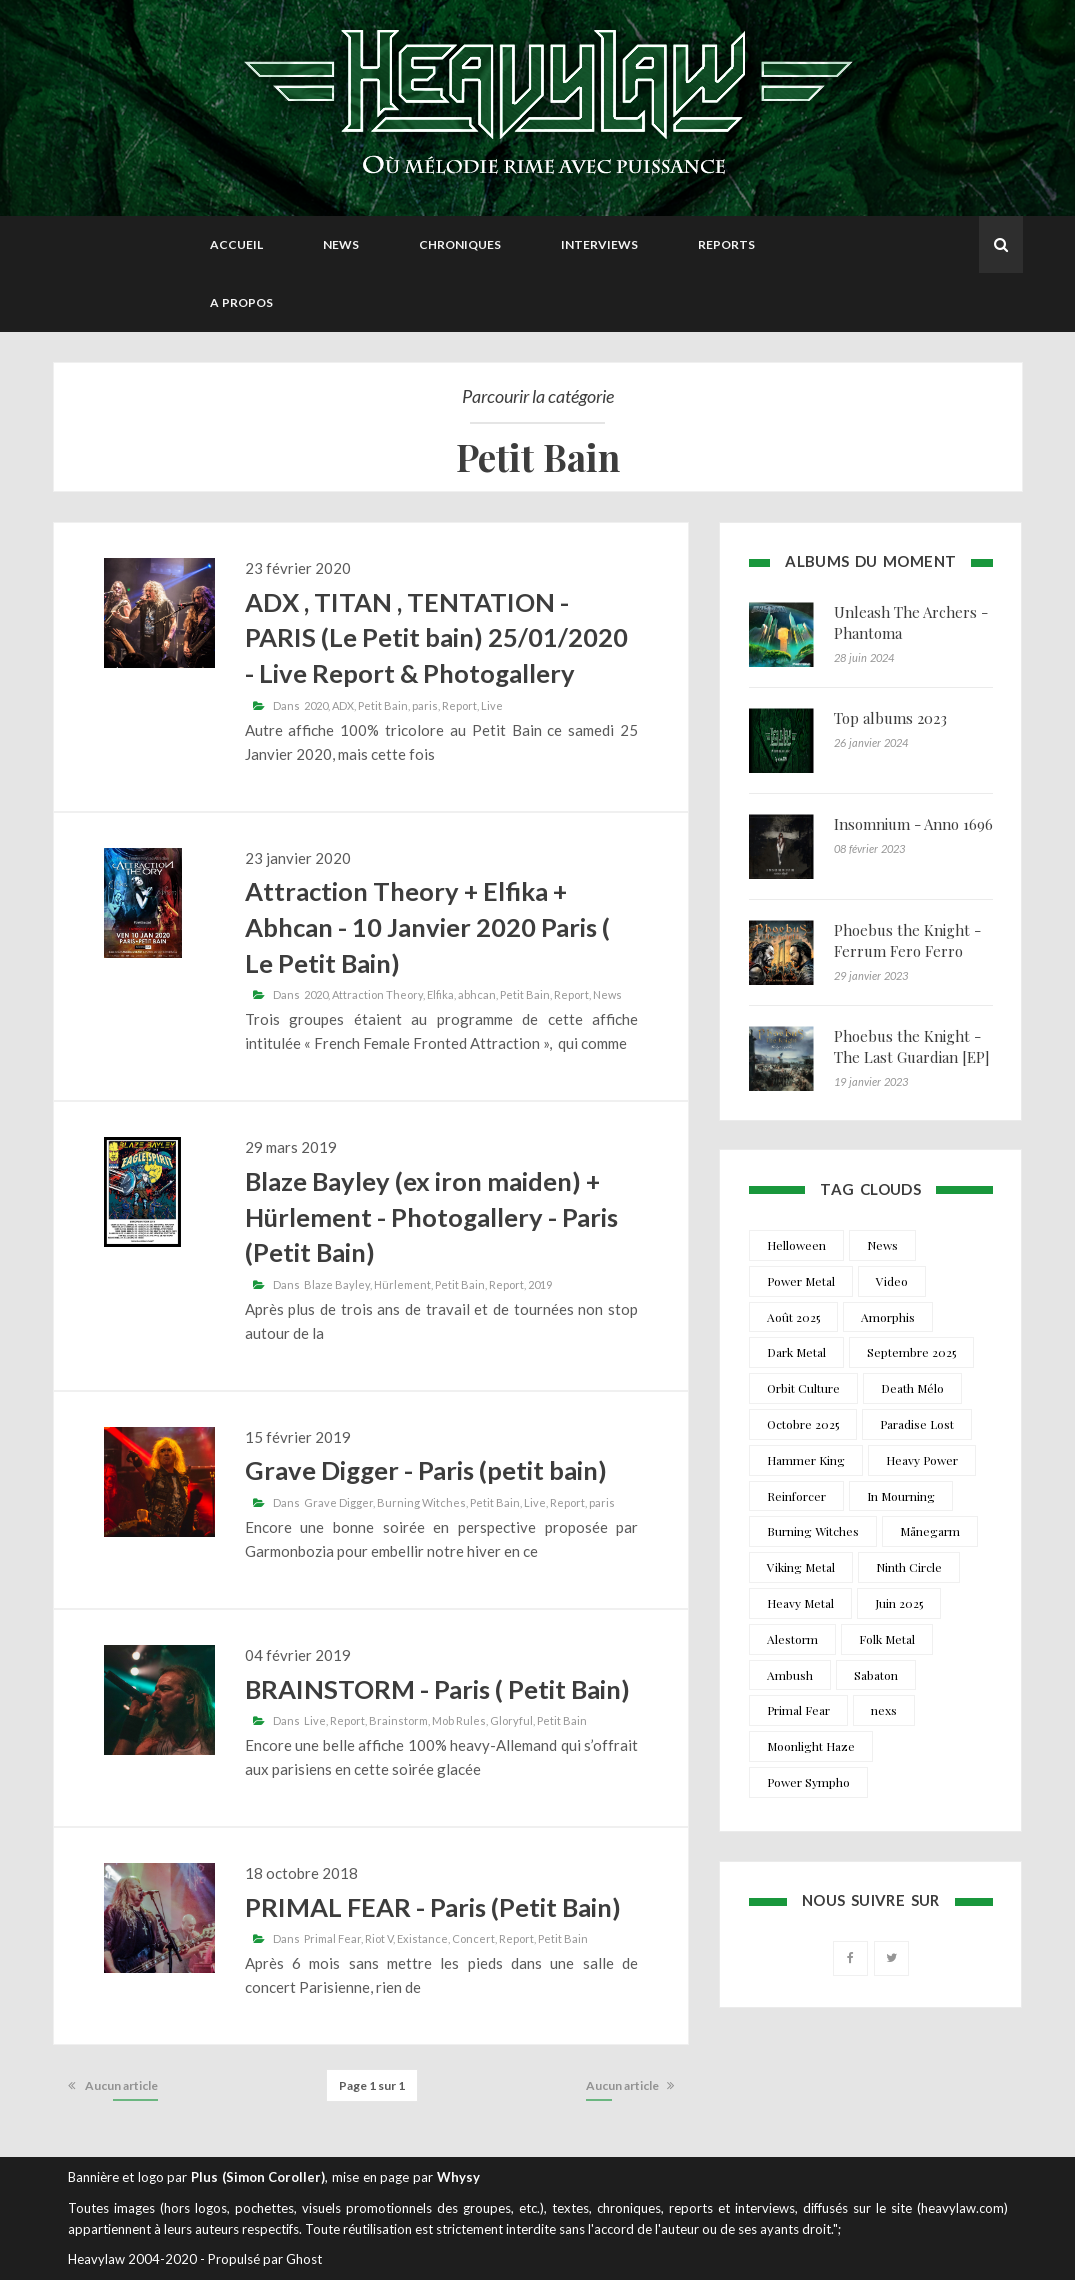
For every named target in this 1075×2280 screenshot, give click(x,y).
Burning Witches (421, 1502)
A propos (241, 302)
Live (492, 705)
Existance (422, 1938)
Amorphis (888, 1317)
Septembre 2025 (911, 1352)
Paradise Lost (917, 1424)
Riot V (379, 1938)
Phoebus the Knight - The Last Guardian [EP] (912, 1046)
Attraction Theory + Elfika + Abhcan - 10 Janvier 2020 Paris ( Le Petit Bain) (427, 926)
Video (892, 1281)
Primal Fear (332, 1938)
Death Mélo (912, 1388)
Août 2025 (793, 1317)
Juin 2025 (899, 1603)
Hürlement (402, 1284)
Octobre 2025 (803, 1424)
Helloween (796, 1245)
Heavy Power (922, 1460)
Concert (473, 1938)
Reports (726, 244)
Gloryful (511, 1720)
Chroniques (460, 244)
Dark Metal (796, 1352)
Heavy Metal (800, 1603)
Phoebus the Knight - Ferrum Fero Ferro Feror (907, 951)
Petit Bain (383, 705)
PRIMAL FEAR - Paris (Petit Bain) (433, 1907)
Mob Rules (459, 1720)
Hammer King (806, 1460)
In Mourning (901, 1496)
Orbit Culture (803, 1388)
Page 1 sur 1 (372, 2085)
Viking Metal (801, 1567)
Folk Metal (887, 1639)
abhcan (477, 994)
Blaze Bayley (337, 1284)
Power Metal (801, 1281)
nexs (884, 1710)
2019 (540, 1284)
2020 (316, 705)
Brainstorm (398, 1720)
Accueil (236, 244)
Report (459, 705)
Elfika (440, 994)
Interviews (599, 244)
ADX (343, 705)
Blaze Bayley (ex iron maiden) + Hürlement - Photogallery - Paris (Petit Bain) (431, 1216)
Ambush (790, 1675)
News (341, 244)
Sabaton (876, 1675)
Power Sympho (808, 1782)
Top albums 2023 (890, 718)
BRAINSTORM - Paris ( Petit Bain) (437, 1689)
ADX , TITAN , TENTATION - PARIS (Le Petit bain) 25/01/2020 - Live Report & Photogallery (436, 637)
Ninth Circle (909, 1567)
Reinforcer (796, 1496)
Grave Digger (338, 1502)
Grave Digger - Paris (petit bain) (426, 1470)
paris (425, 705)
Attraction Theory (377, 994)
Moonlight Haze (811, 1746)
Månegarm (930, 1531)
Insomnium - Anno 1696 (913, 824)
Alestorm (792, 1639)
